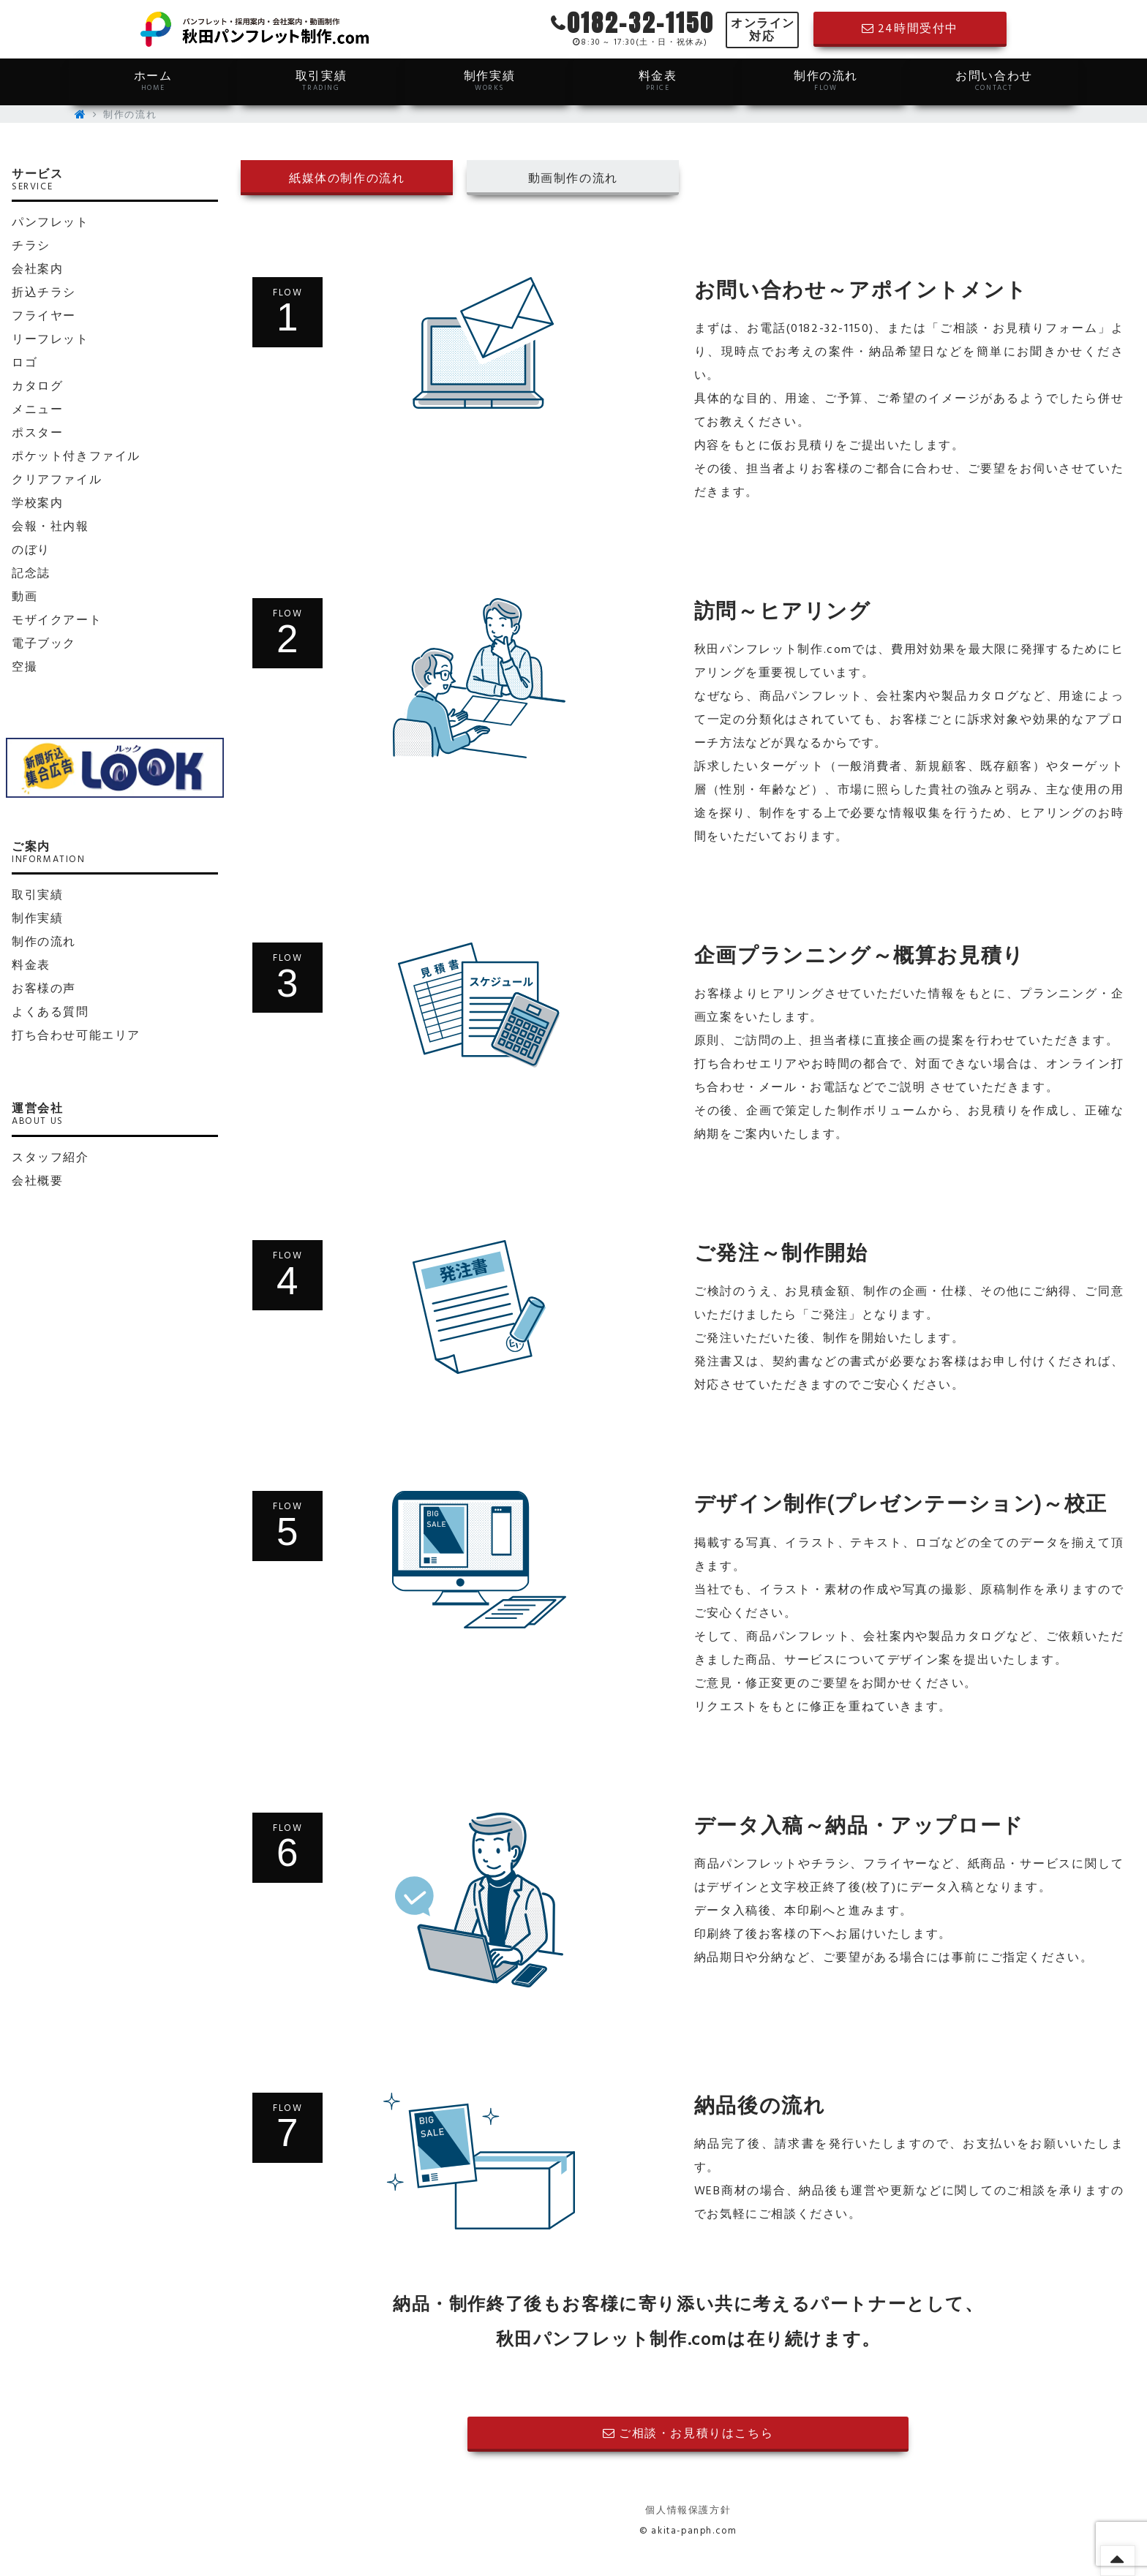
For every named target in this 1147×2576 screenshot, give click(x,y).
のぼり (31, 550)
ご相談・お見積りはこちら (688, 2434)
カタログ (37, 386)
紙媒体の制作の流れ (347, 179)
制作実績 (489, 80)
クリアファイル (57, 480)
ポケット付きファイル (76, 457)
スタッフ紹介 (50, 1158)
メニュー (37, 410)
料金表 (657, 80)
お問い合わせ (994, 80)
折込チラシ (44, 293)
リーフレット (50, 340)
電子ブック (44, 644)
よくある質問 (50, 1012)
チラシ (31, 246)
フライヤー (44, 316)
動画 (24, 597)
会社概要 (37, 1181)
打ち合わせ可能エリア (76, 1036)
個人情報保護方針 (688, 2510)
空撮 (24, 667)
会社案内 (37, 269)
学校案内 (37, 503)
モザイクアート (57, 620)
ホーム (153, 80)
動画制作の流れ (573, 179)
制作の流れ (826, 80)
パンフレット (50, 223)
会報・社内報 (50, 527)
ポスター (37, 433)
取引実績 (321, 80)
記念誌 (31, 573)
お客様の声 (44, 989)
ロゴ (24, 363)
